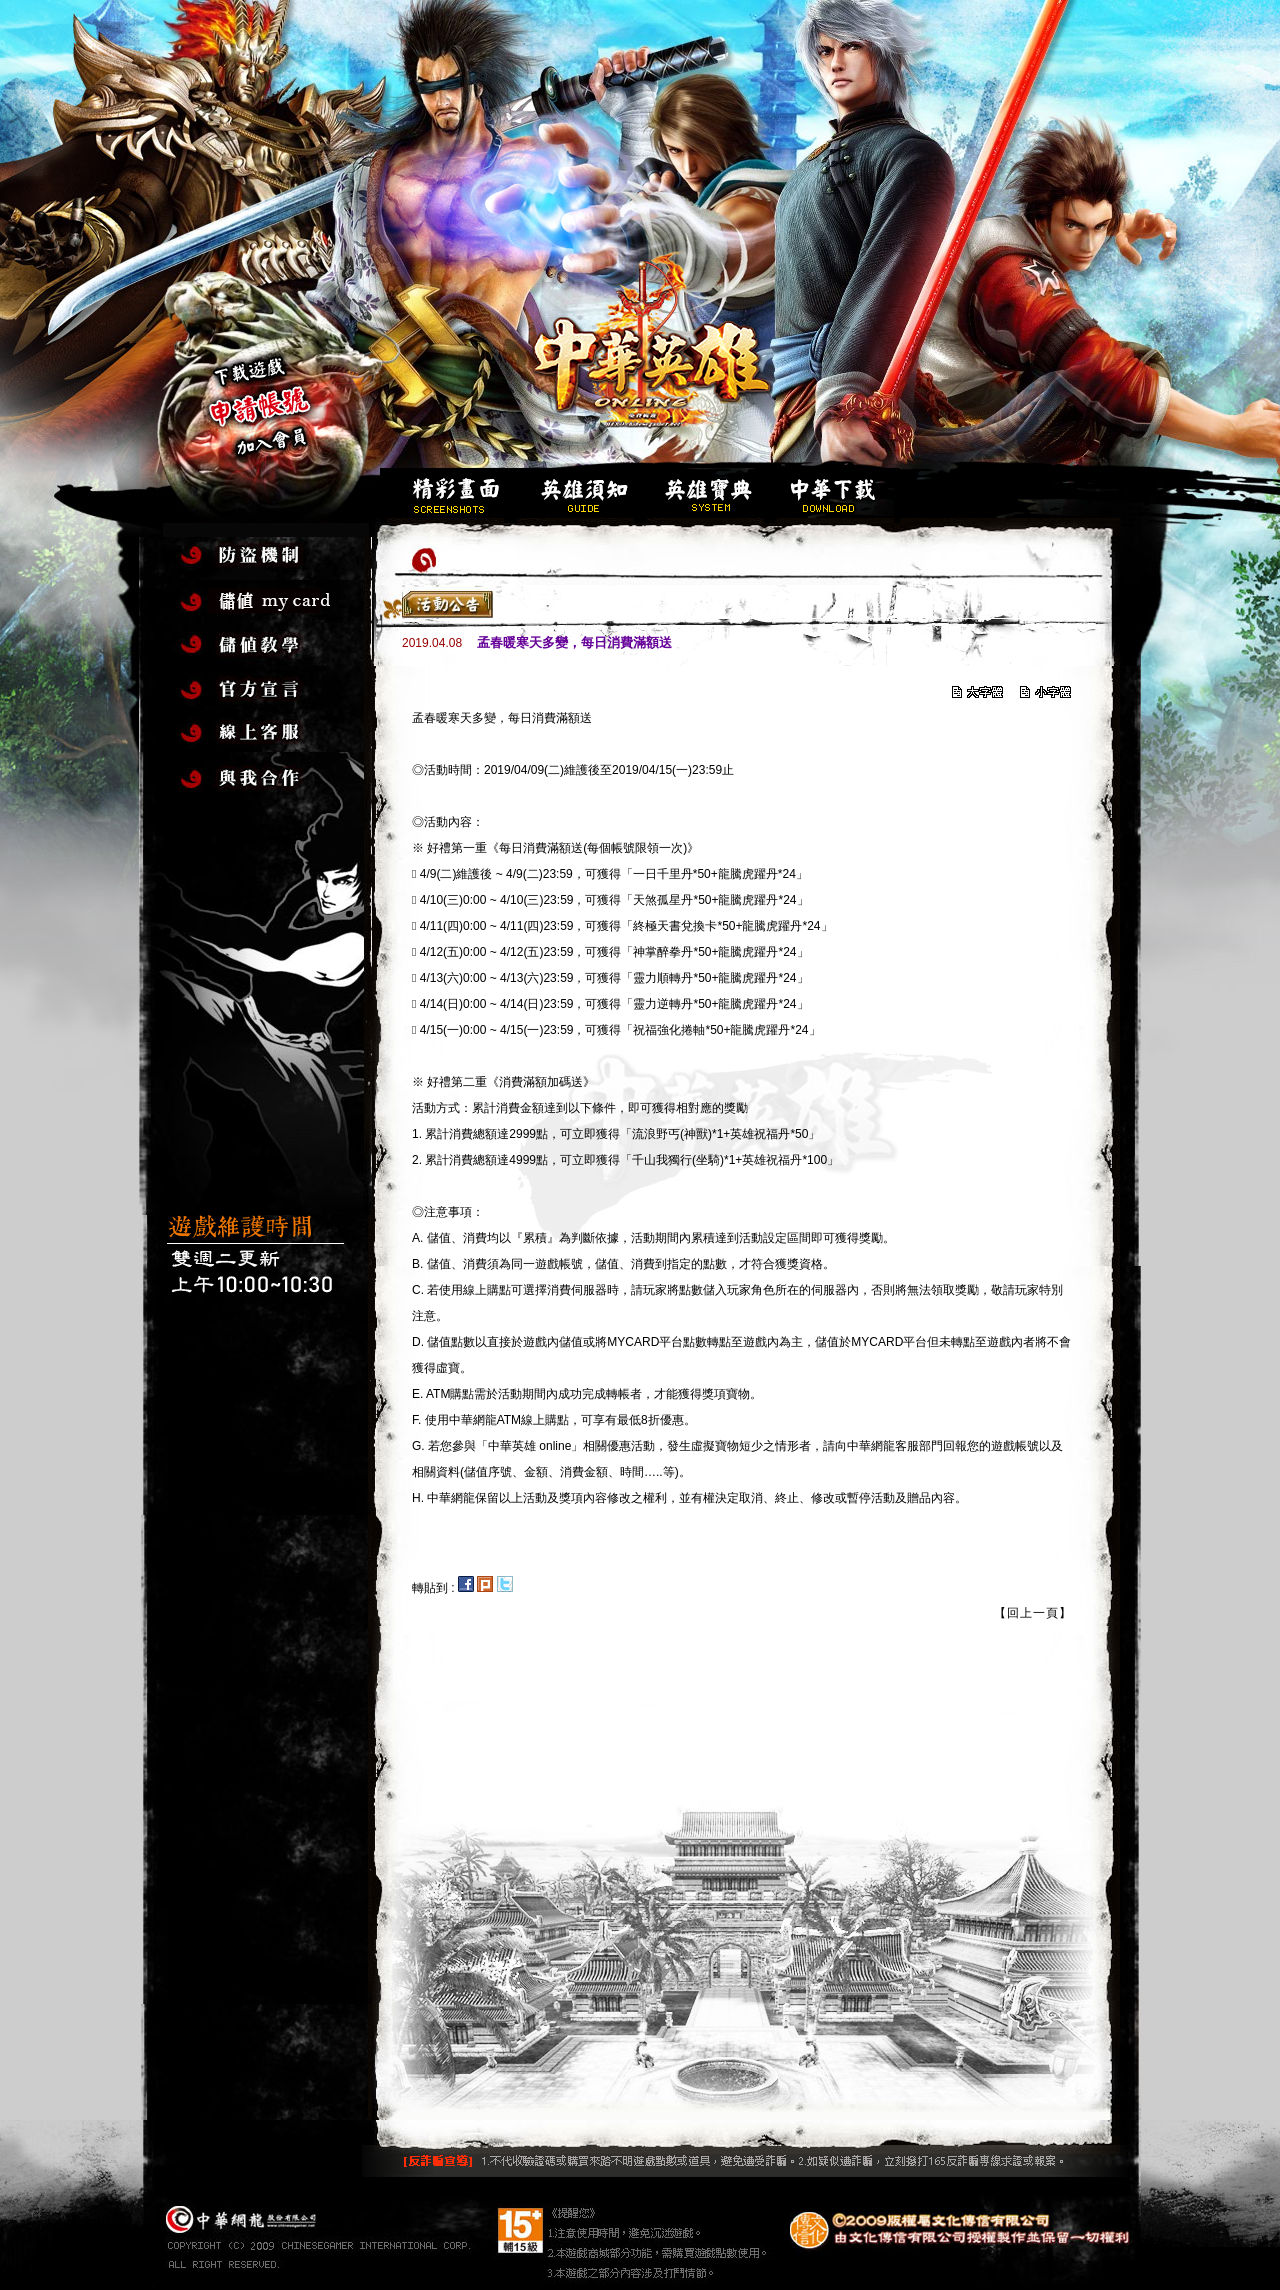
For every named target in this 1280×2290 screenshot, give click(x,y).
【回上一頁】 (1033, 1613)
